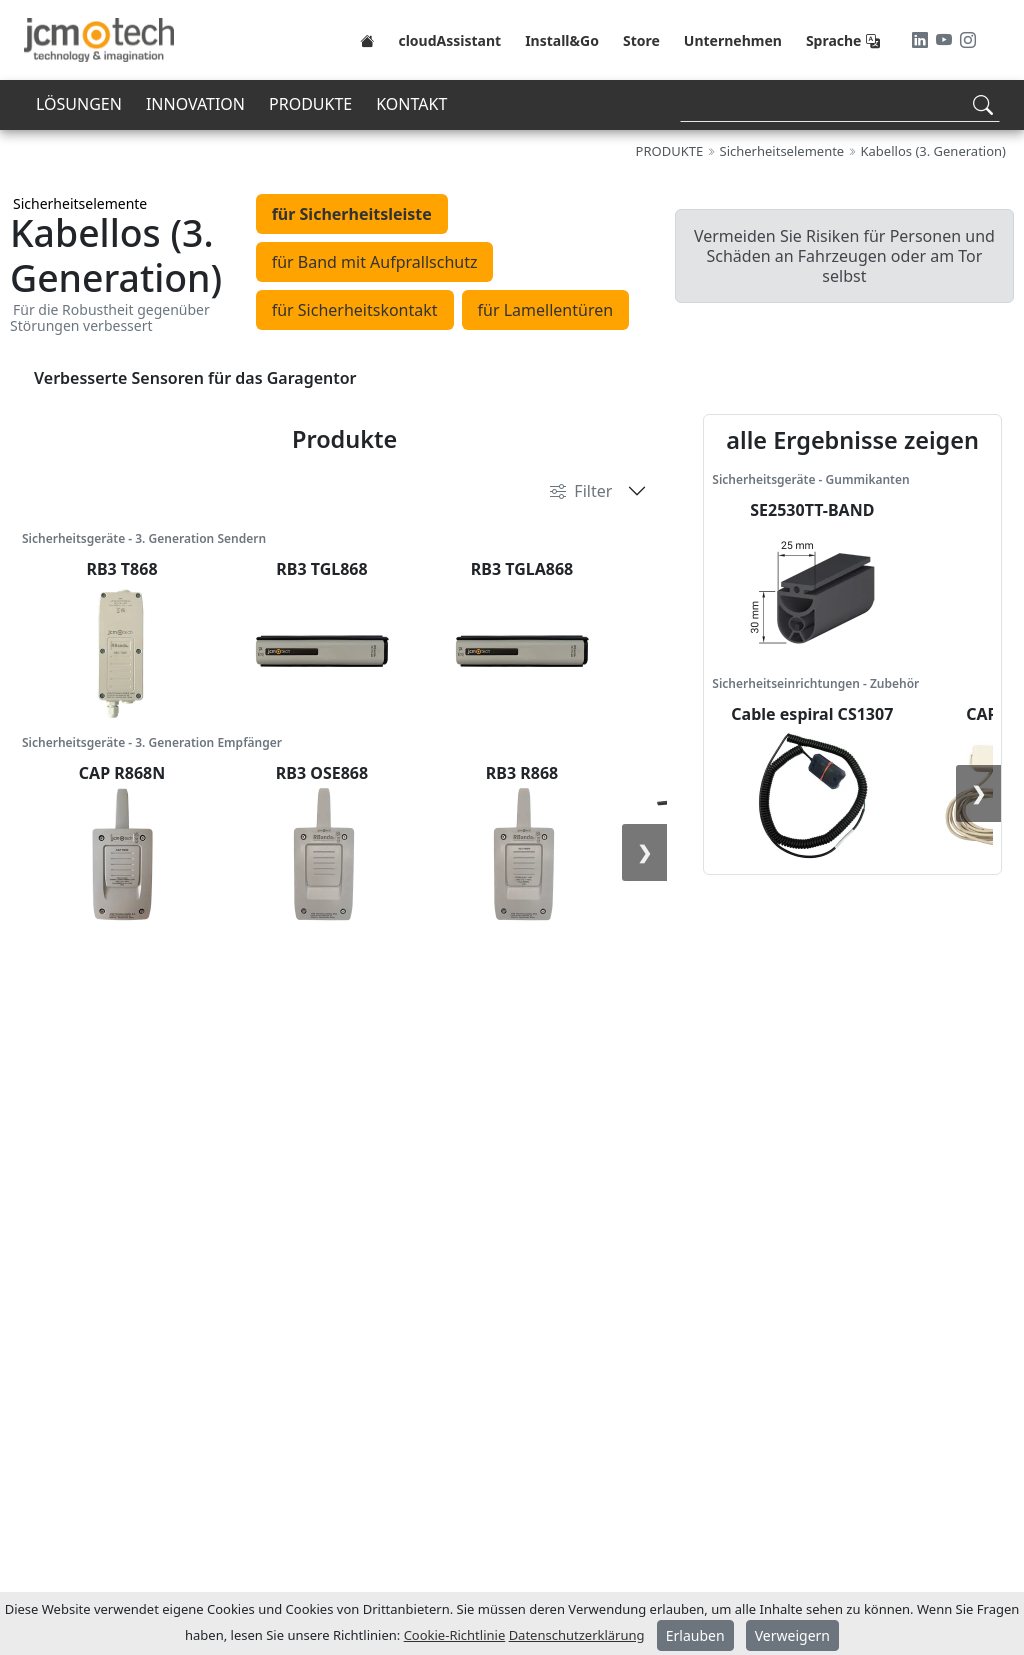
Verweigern (792, 1635)
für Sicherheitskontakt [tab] (355, 310)
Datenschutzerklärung (577, 1635)
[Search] (840, 104)
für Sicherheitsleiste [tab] (352, 214)
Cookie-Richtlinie (455, 1635)
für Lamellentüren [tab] (546, 310)
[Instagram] (968, 40)
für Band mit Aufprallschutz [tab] (375, 262)
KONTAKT (411, 104)
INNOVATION (195, 104)
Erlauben (695, 1635)
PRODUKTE (310, 104)
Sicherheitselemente (80, 203)
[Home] (367, 40)
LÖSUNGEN (79, 104)
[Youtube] (946, 40)
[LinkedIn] (922, 40)
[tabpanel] (512, 378)
